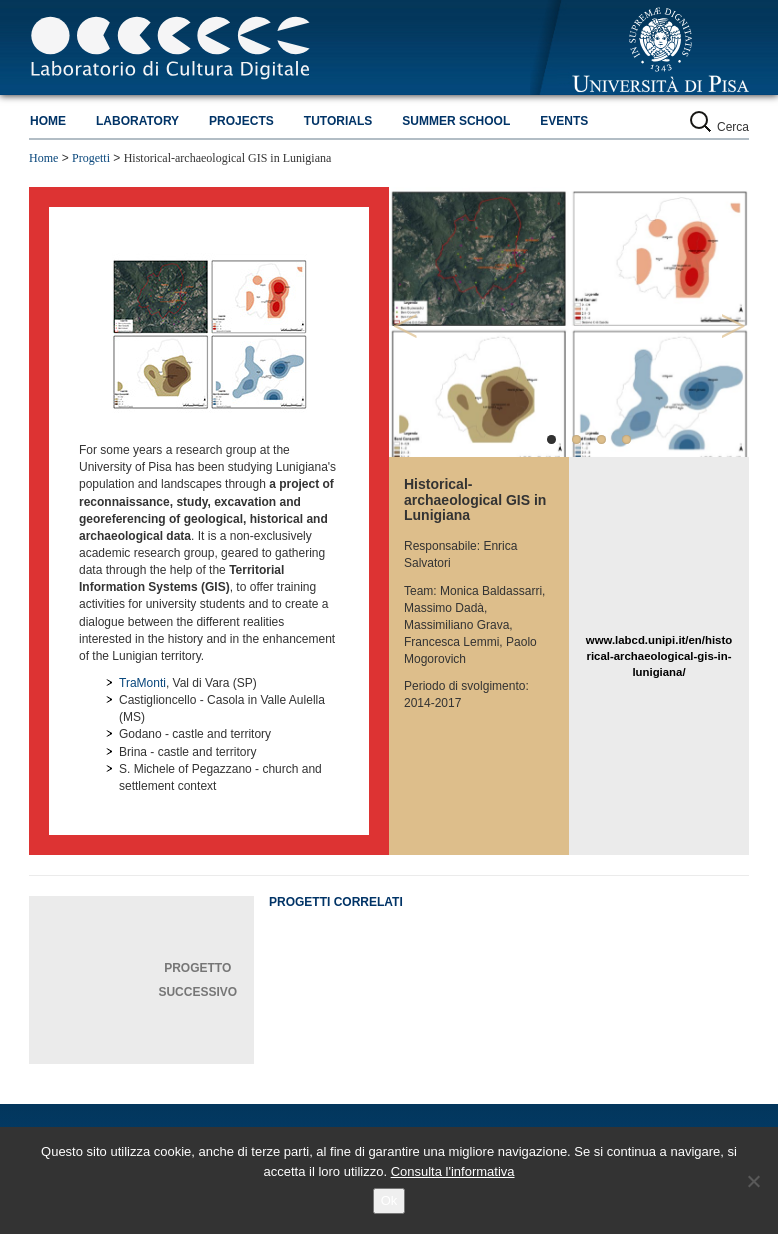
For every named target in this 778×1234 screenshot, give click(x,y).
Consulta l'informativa (453, 1171)
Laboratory (137, 121)
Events (564, 121)
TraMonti (142, 683)
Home (48, 121)
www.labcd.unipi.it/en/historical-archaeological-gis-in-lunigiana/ (659, 656)
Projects (241, 121)
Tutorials (338, 121)
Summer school (456, 121)
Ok (389, 1200)
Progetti (91, 158)
